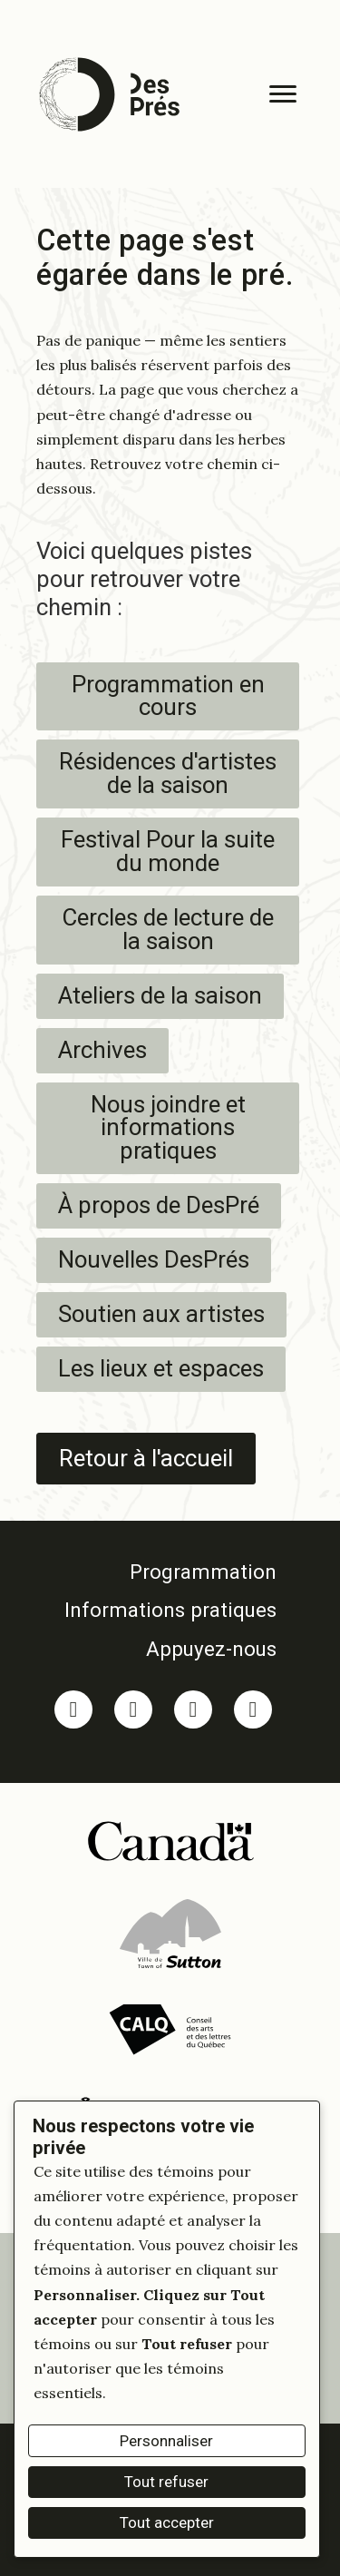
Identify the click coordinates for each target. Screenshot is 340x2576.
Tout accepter (167, 2522)
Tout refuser (166, 2482)
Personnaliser (166, 2441)
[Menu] (283, 94)
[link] (163, 1571)
